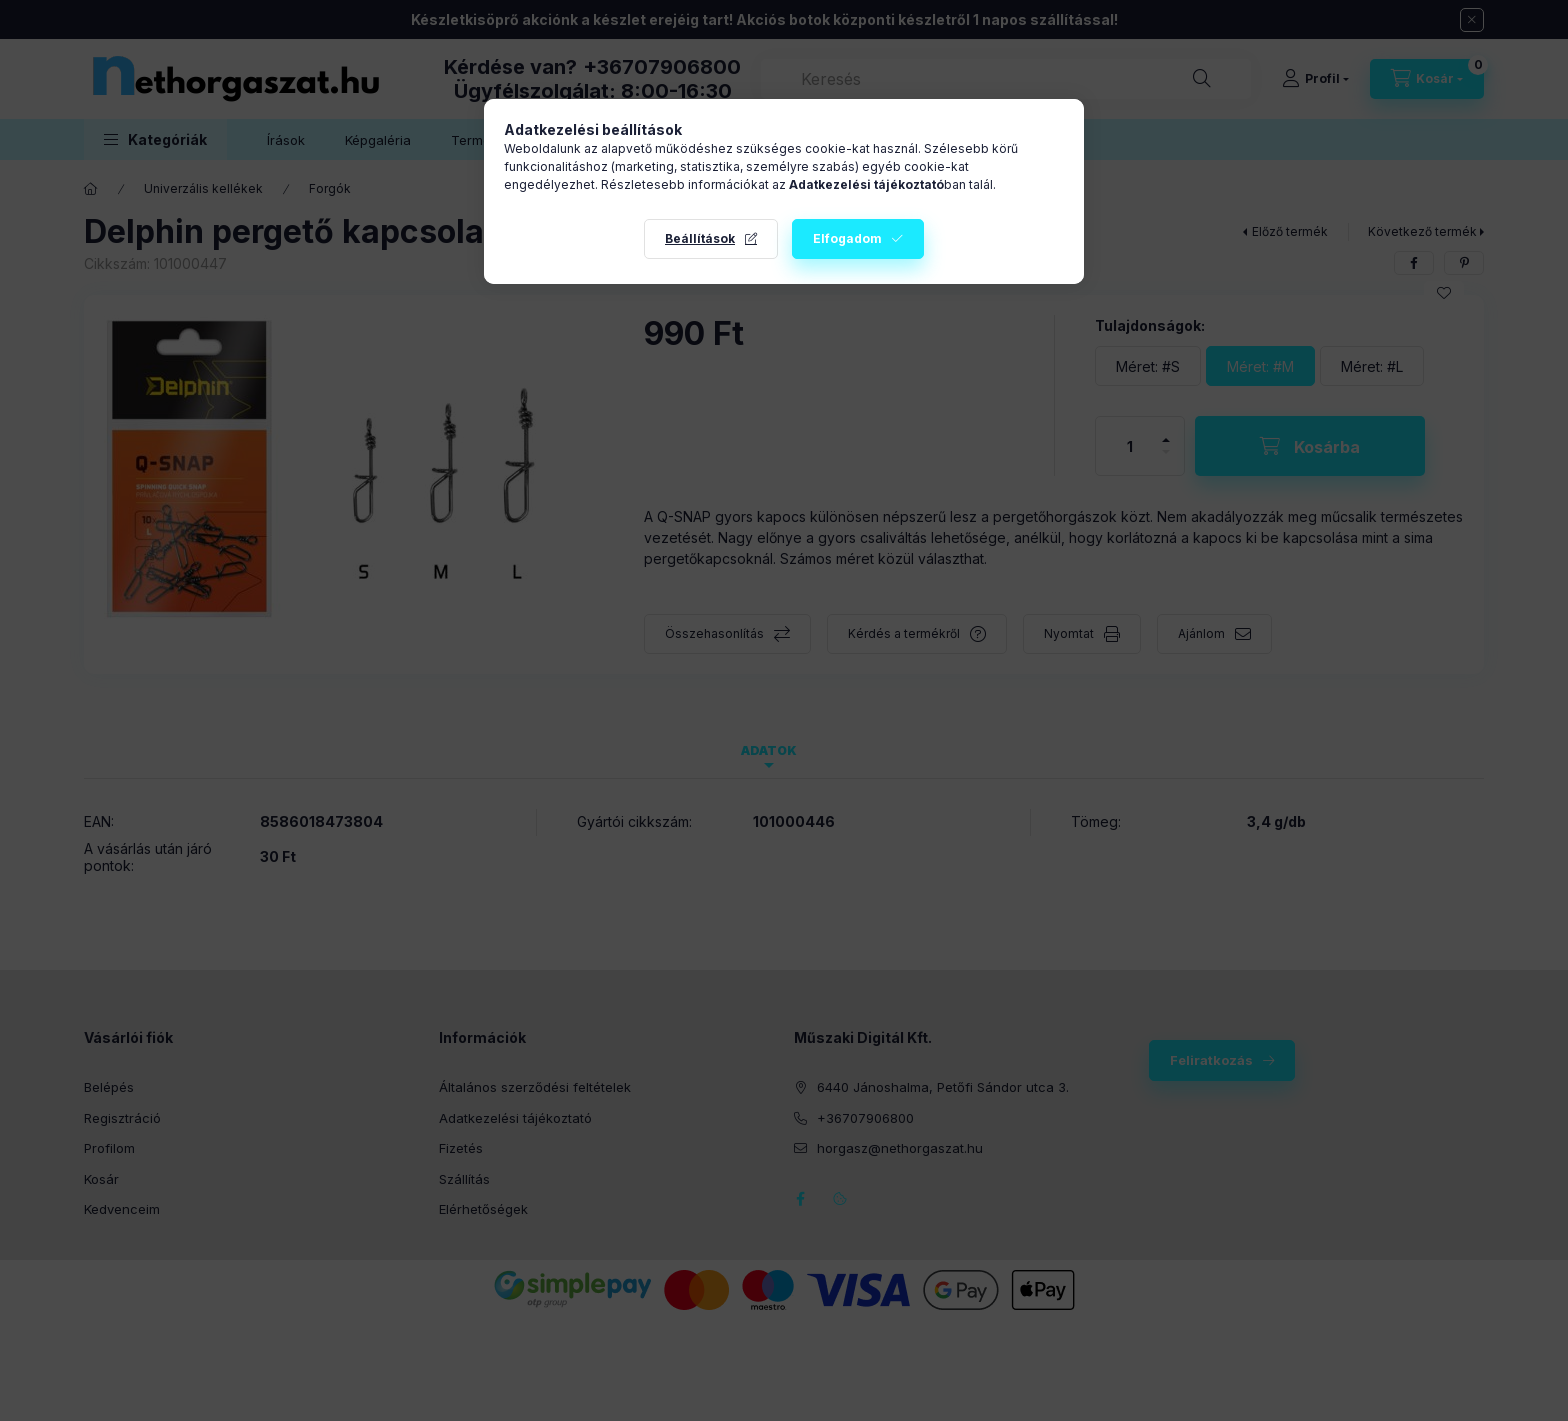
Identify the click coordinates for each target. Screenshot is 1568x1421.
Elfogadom (847, 238)
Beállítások (700, 238)
